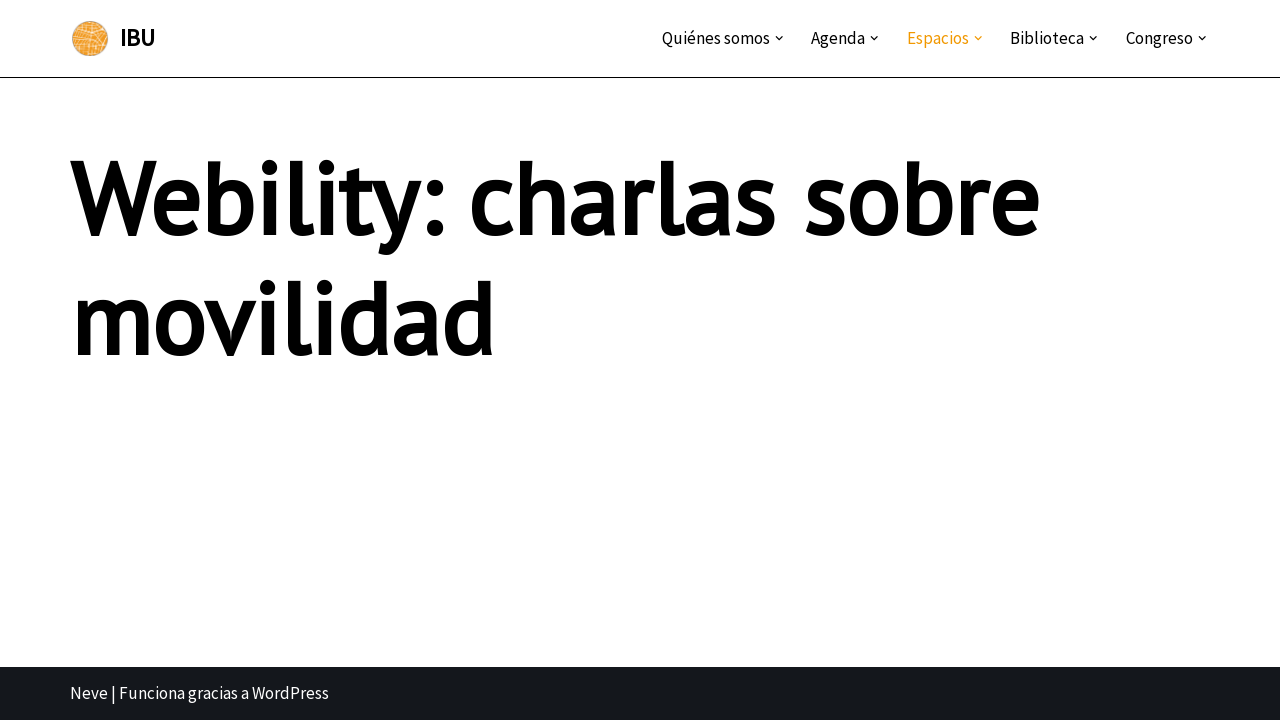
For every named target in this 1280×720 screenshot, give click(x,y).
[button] (779, 38)
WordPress (290, 693)
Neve (89, 693)
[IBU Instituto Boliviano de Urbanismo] (112, 38)
